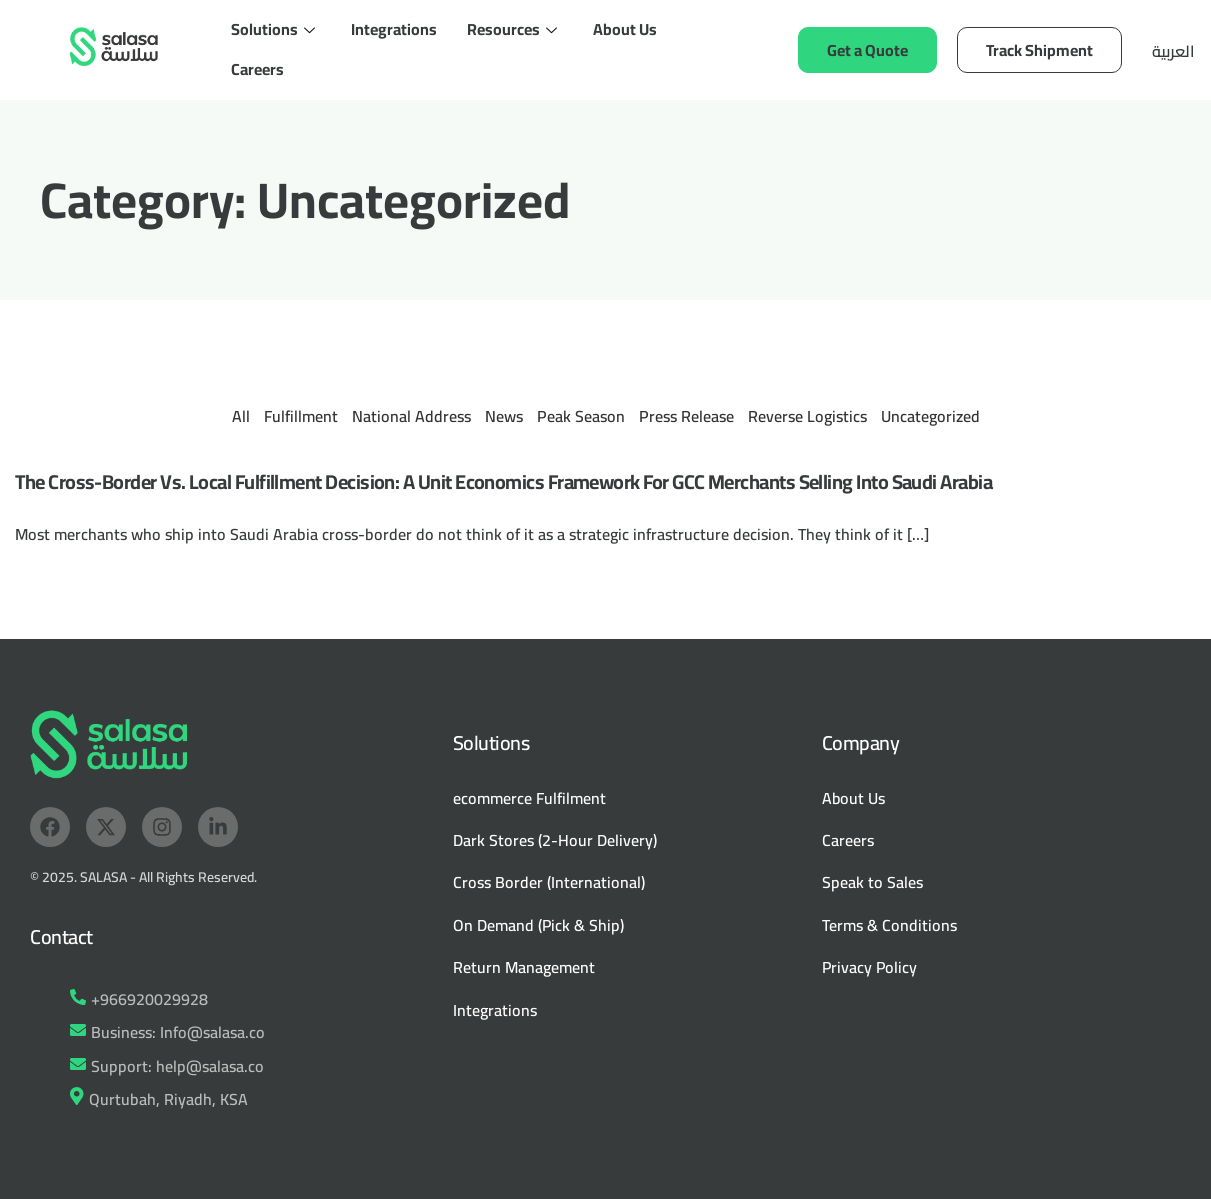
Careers (257, 69)
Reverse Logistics (807, 416)
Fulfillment (301, 416)
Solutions (273, 29)
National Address (411, 416)
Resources (512, 29)
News (504, 416)
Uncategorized (930, 416)
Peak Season (581, 416)
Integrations (394, 29)
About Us (625, 29)
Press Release (686, 416)
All (241, 416)
